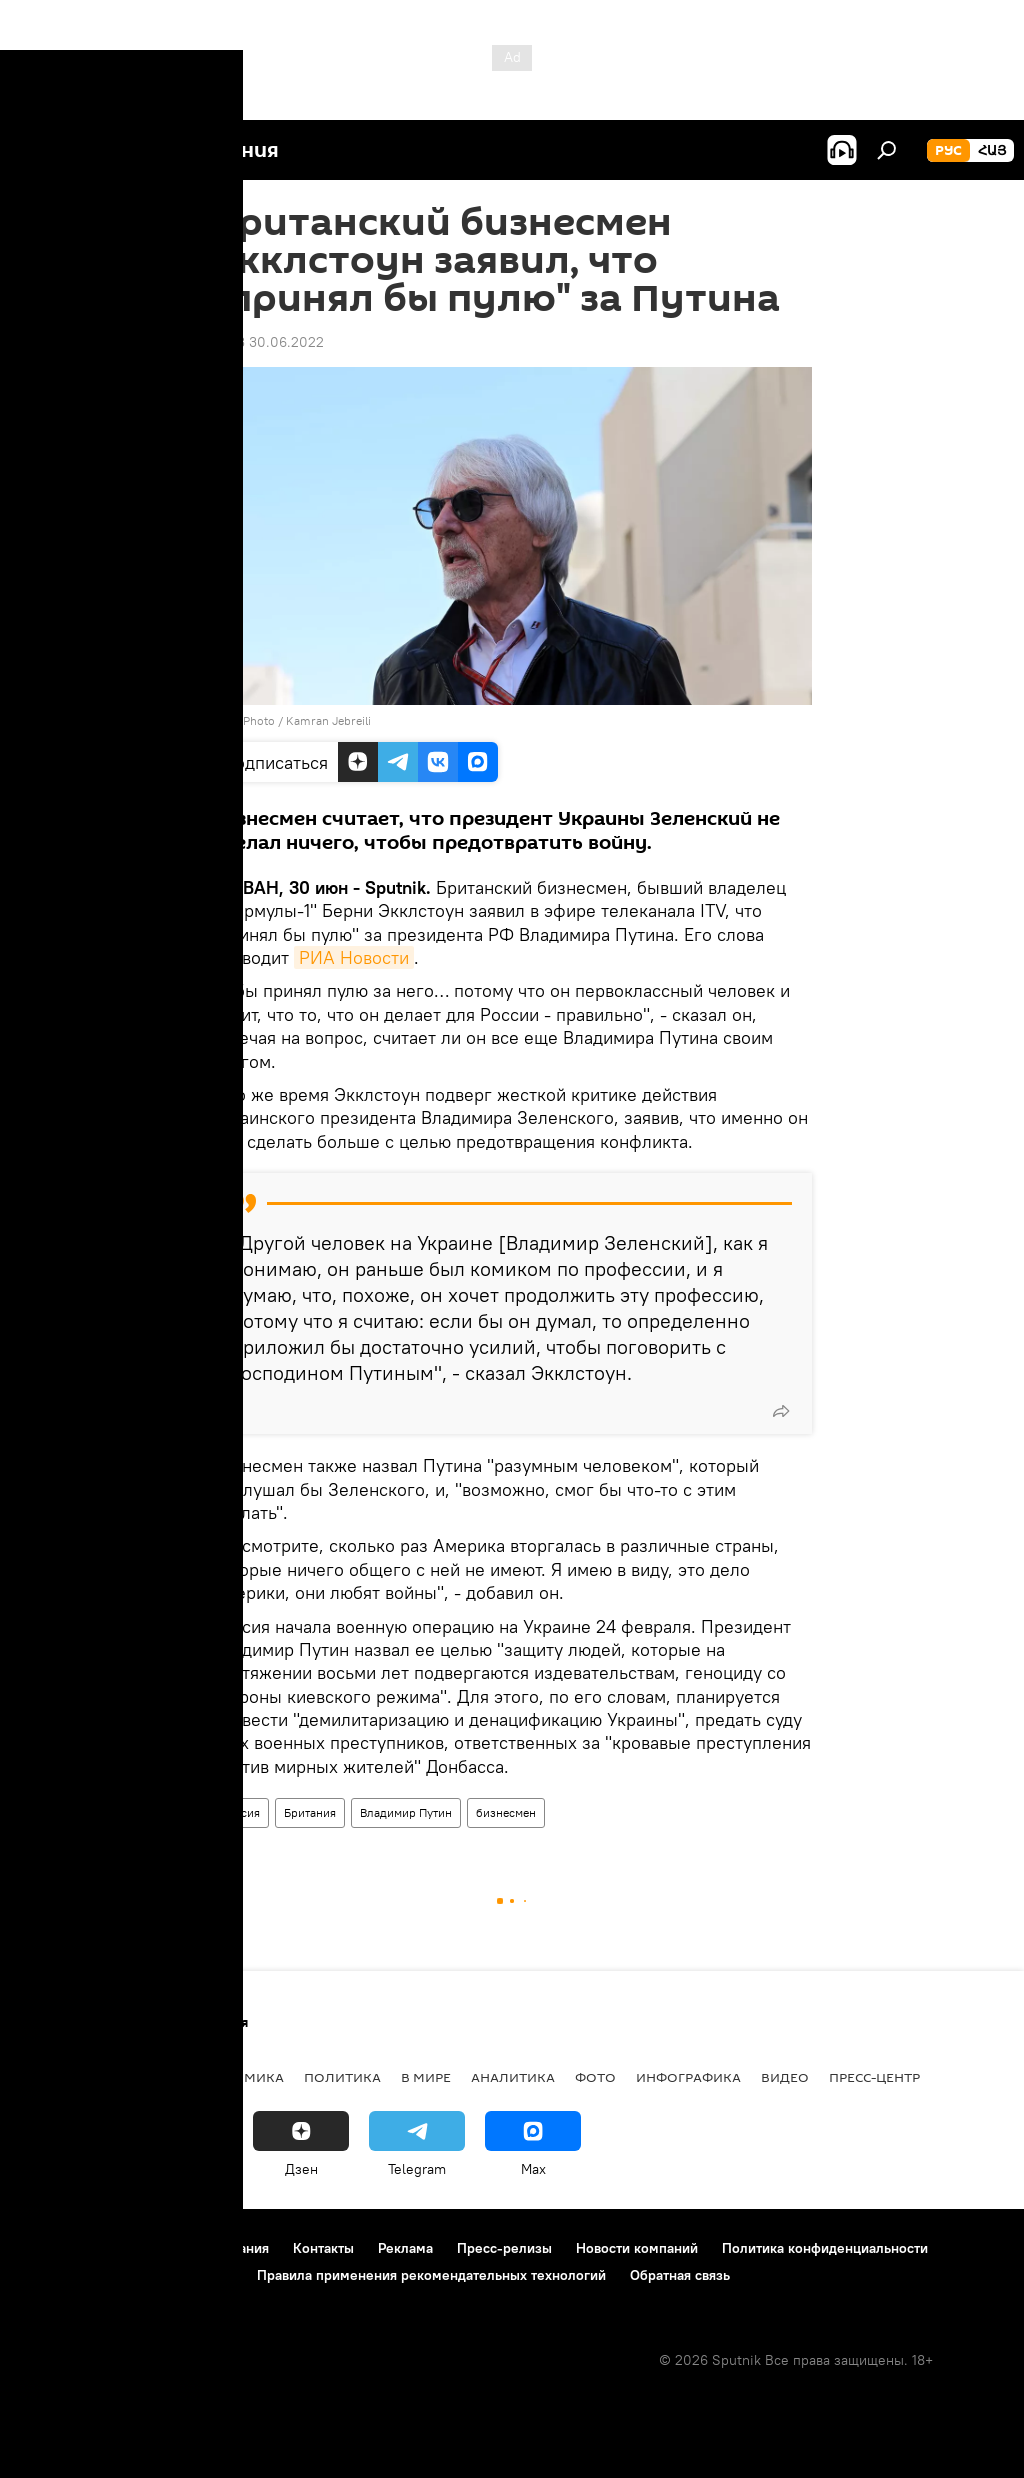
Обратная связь (680, 2275)
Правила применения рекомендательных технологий (431, 2275)
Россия (240, 1812)
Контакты (323, 2248)
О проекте (54, 2248)
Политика (342, 2077)
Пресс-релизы (504, 2248)
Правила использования (190, 2248)
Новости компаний (637, 2248)
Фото (595, 2077)
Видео (785, 2077)
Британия (310, 1812)
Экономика (239, 2077)
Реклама (405, 2248)
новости (54, 2077)
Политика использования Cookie (127, 2275)
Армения (141, 2077)
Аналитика (513, 2077)
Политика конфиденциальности (825, 2248)
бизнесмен (506, 1812)
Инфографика (688, 2077)
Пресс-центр (874, 2077)
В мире (426, 2077)
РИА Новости (354, 957)
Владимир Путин (406, 1812)
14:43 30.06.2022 (268, 342)
